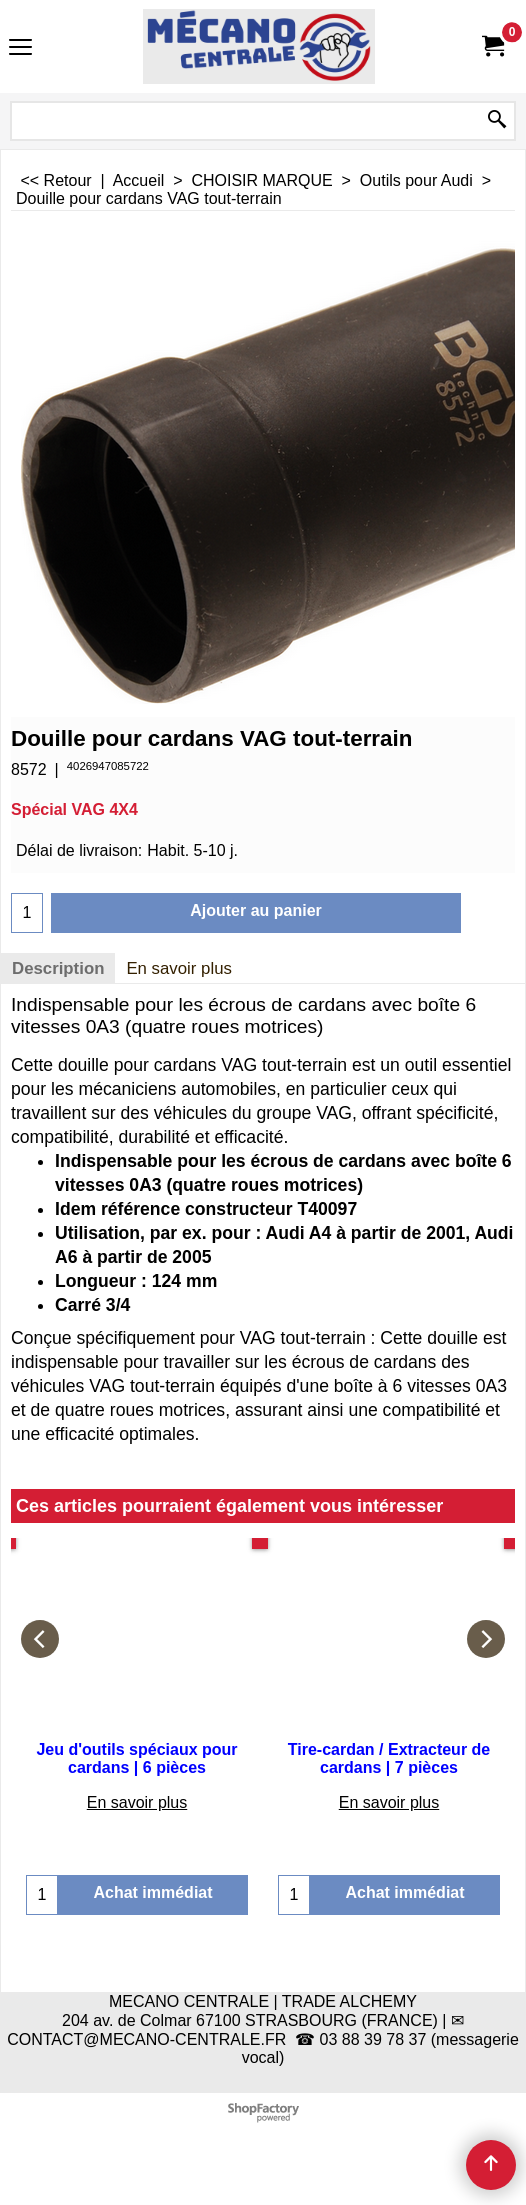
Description (58, 968)
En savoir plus (179, 968)
